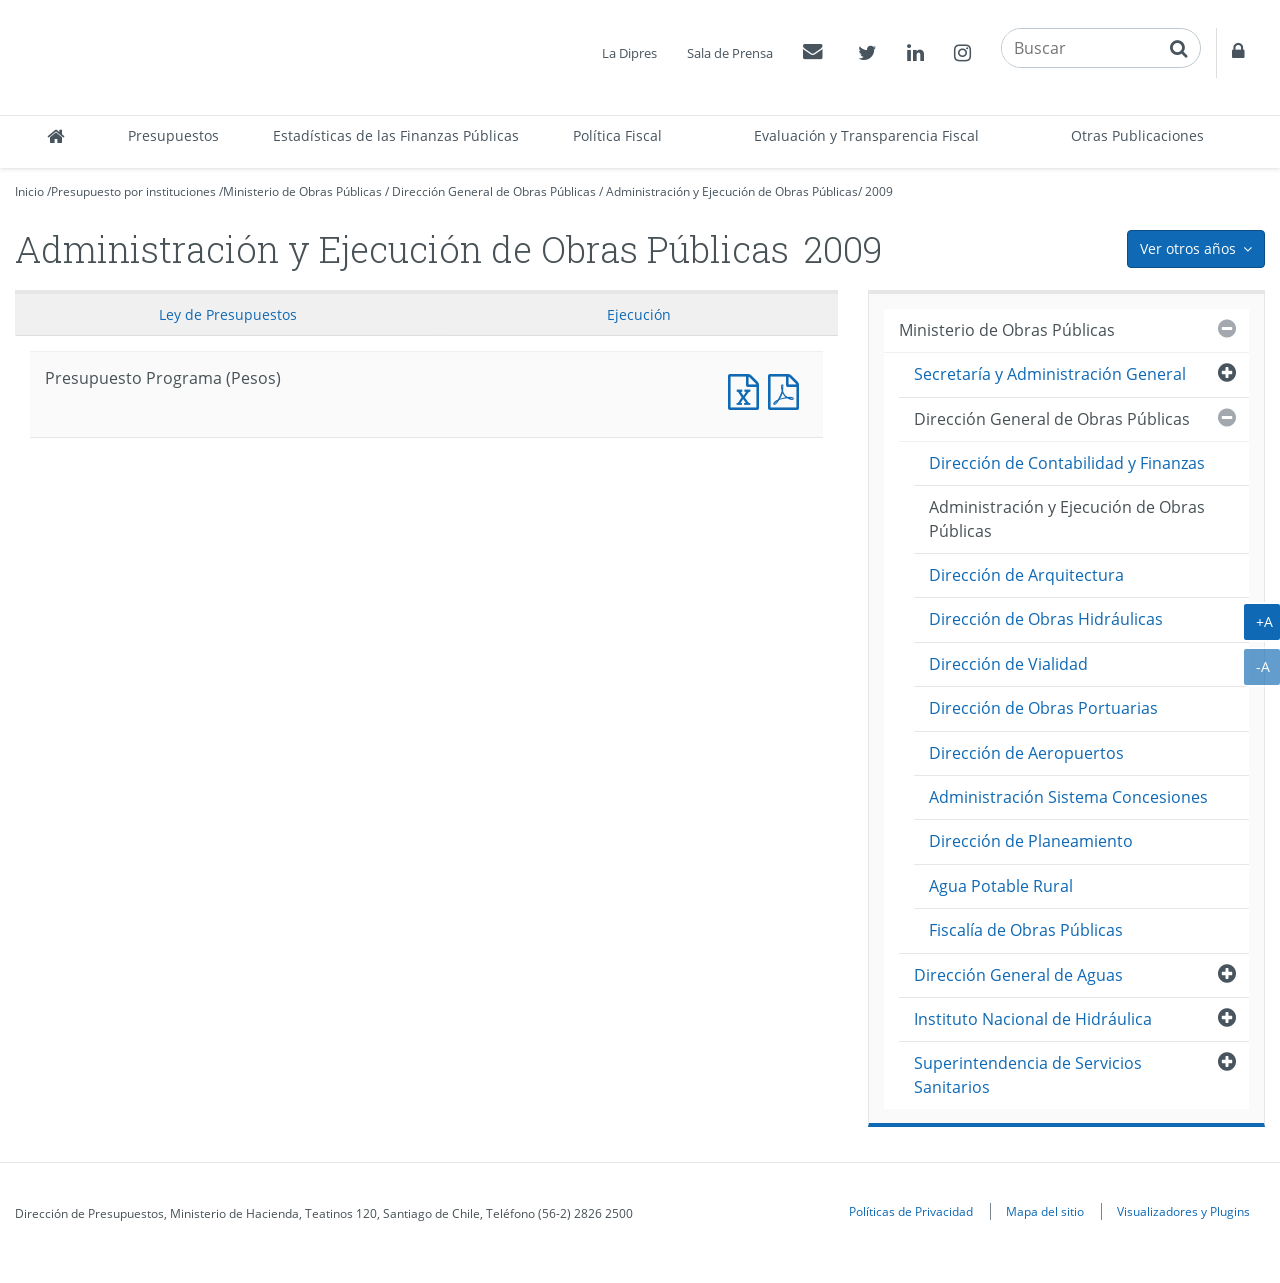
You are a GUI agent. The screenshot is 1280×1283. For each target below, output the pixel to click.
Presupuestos (173, 135)
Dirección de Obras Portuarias (1043, 708)
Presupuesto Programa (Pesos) (748, 389)
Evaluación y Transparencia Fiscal (866, 135)
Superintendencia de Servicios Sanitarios (1028, 1074)
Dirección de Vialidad (1008, 664)
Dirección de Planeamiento (1031, 841)
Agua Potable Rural (1001, 886)
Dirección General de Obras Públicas (494, 191)
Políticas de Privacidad (911, 1211)
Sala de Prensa (730, 53)
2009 (879, 191)
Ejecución (639, 314)
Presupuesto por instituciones (133, 191)
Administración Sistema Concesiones (1068, 797)
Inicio (29, 191)
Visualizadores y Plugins (1183, 1211)
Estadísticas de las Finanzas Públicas (396, 135)
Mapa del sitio (1045, 1211)
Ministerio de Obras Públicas (302, 191)
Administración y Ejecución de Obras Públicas (732, 191)
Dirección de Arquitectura (1026, 575)
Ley (228, 314)
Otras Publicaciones (1137, 135)
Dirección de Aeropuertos (1026, 753)
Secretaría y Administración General (1050, 374)
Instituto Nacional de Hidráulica (1033, 1019)
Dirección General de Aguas (1018, 975)
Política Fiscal (617, 135)
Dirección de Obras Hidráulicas (1046, 619)
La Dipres (629, 53)
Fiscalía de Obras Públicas (1026, 930)
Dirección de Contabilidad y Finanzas (1067, 463)
